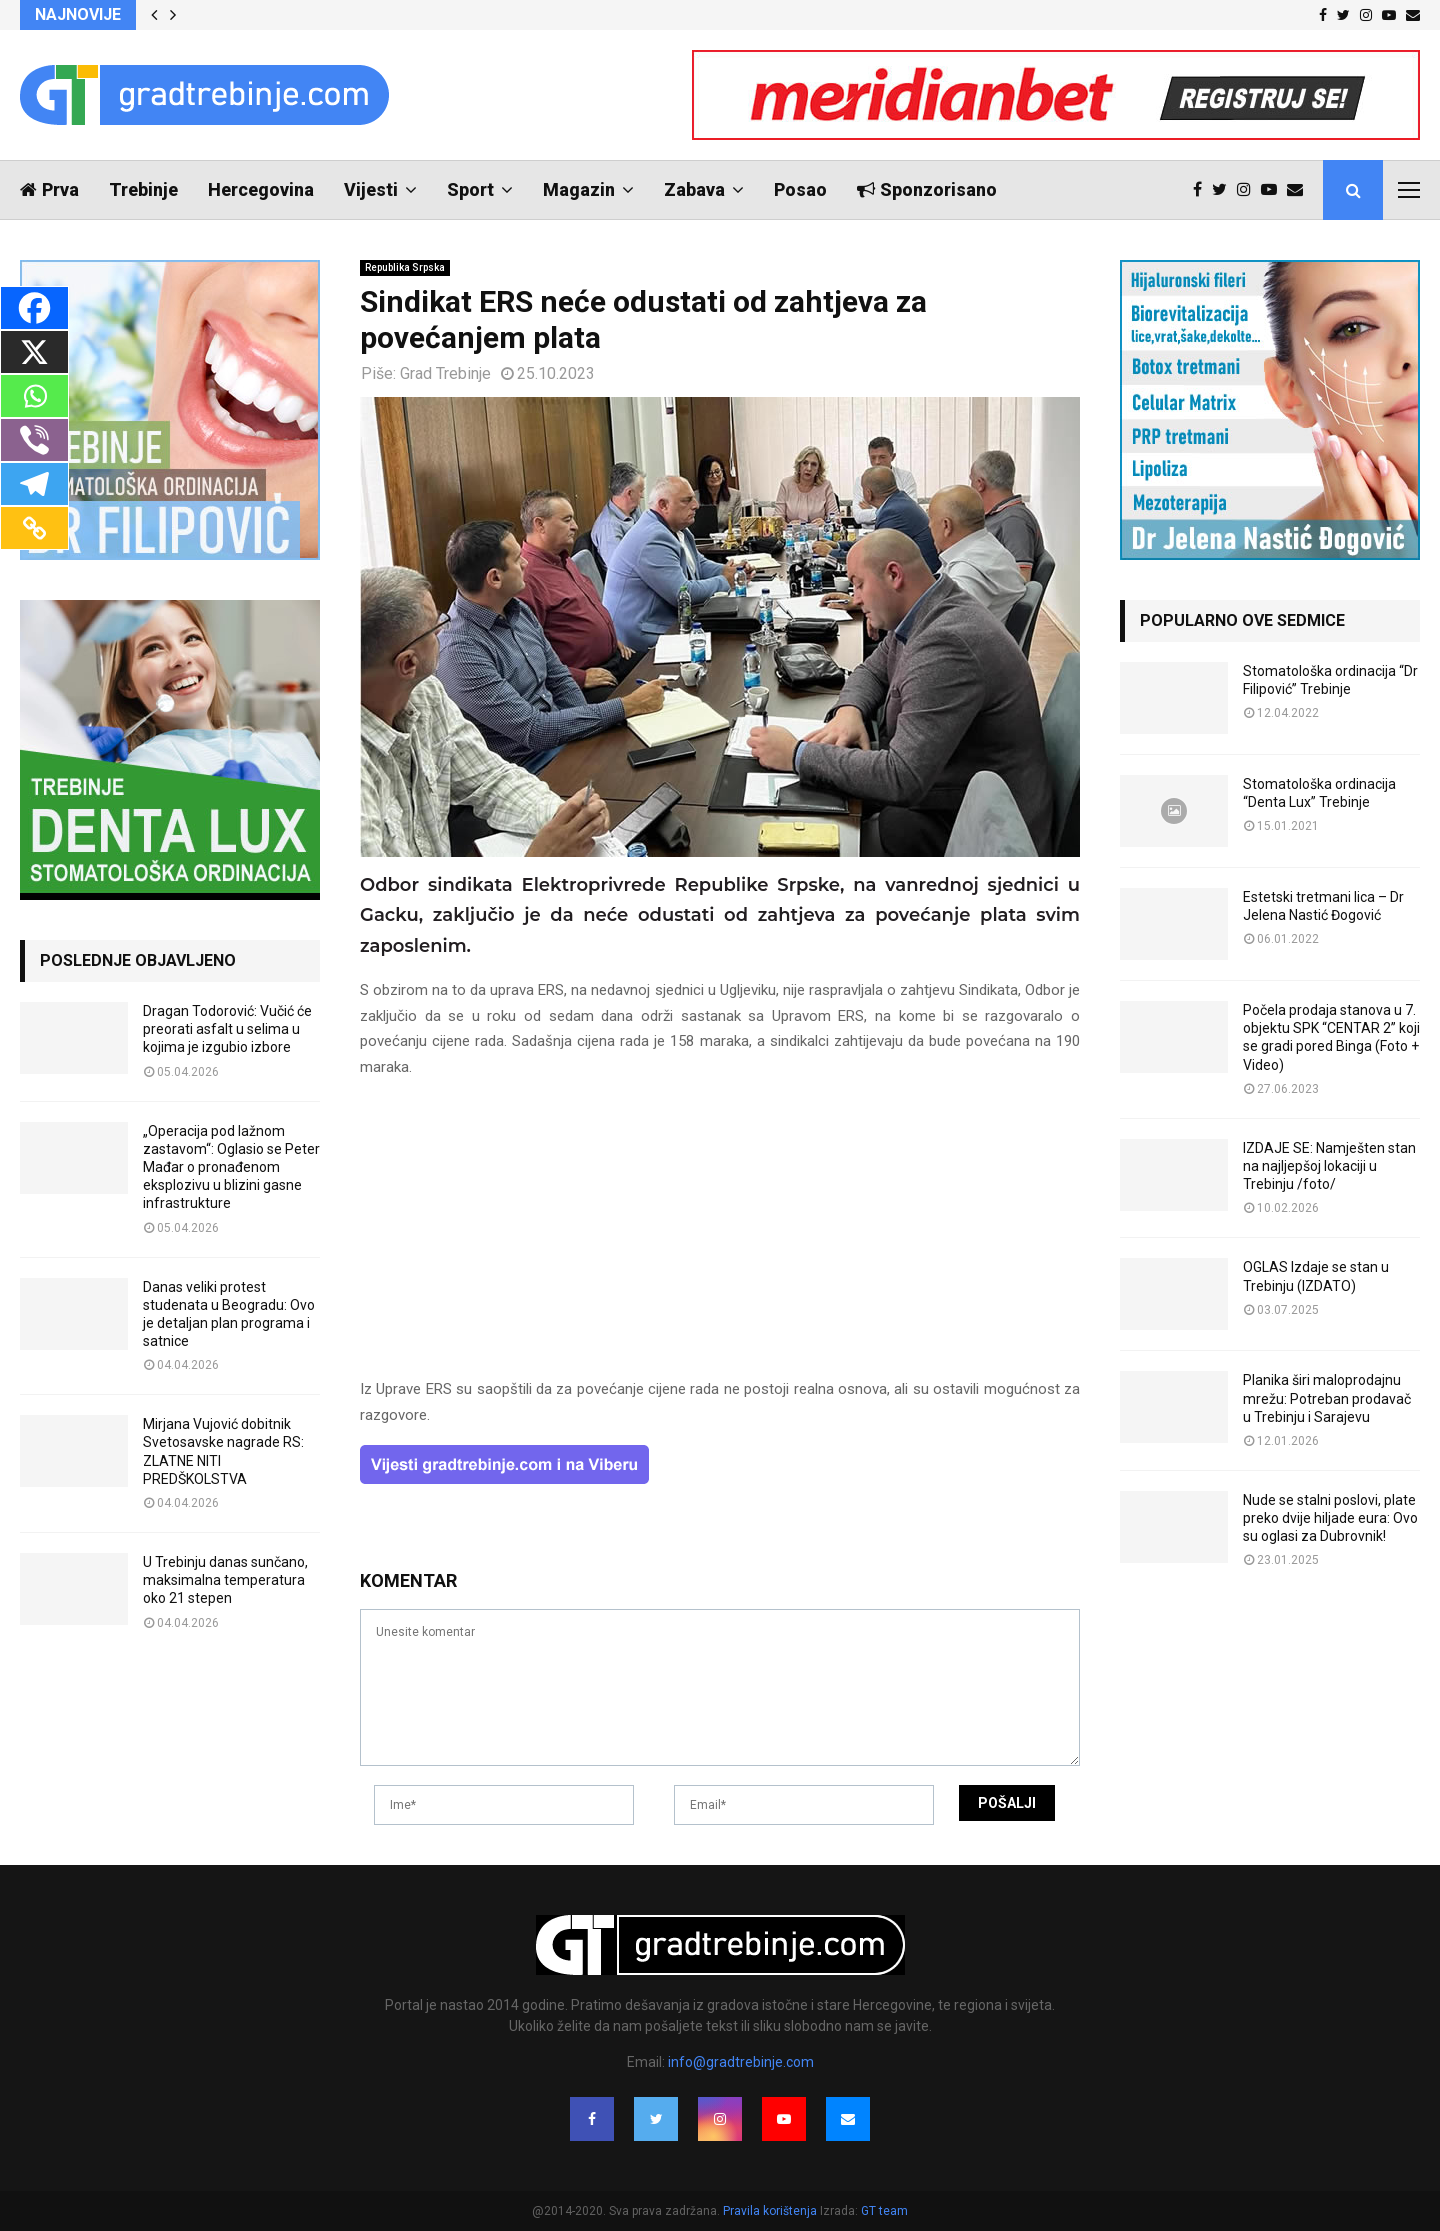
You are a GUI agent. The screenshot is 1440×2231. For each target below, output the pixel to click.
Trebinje (143, 189)
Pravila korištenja (771, 2211)
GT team (884, 2211)
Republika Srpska (405, 267)
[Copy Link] (34, 528)
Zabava (694, 189)
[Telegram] (34, 484)
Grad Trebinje (445, 373)
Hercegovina (261, 189)
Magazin (579, 189)
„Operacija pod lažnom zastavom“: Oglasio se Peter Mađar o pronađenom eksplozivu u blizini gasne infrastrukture (231, 1167)
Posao (800, 189)
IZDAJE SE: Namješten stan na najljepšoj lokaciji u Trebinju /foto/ (1329, 1166)
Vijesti (371, 189)
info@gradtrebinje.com (741, 2062)
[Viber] (34, 440)
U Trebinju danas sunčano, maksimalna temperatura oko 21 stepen (225, 1580)
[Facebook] (34, 308)
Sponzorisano (927, 189)
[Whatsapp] (34, 396)
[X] (34, 352)
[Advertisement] (720, 1237)
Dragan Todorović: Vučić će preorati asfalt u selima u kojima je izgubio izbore (227, 1029)
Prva (49, 189)
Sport (470, 189)
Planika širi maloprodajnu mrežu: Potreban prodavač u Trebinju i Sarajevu (1327, 1398)
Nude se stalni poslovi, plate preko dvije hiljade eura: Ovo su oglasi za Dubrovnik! (1330, 1518)
